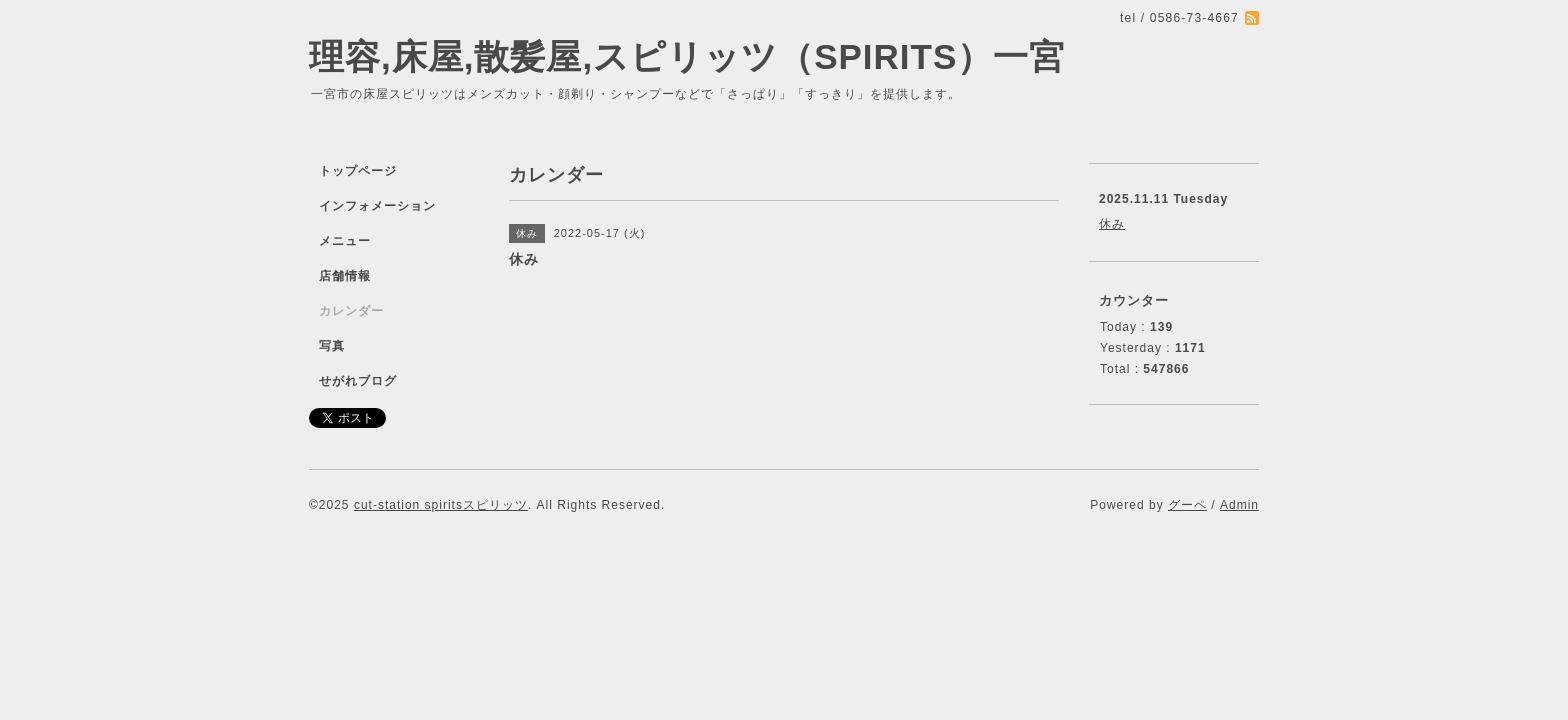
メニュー (345, 241)
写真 (332, 346)
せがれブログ (358, 381)
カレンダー (351, 311)
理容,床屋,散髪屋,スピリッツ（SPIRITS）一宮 (687, 56)
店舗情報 (345, 276)
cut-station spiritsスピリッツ (441, 505)
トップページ (358, 171)
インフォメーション (377, 206)
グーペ (1187, 505)
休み (1112, 224)
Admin (1239, 505)
